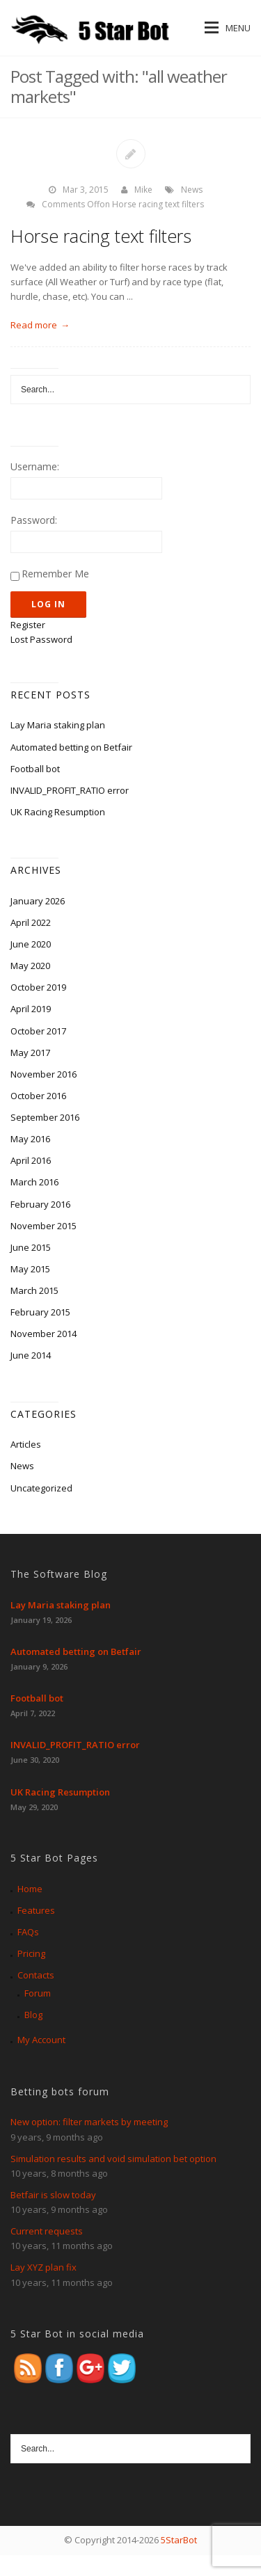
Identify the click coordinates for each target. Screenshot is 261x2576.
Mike (143, 189)
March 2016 (34, 1182)
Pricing (31, 1953)
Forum (37, 1993)
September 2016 (44, 1117)
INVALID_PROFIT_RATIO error (69, 790)
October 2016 (38, 1095)
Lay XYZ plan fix (43, 2267)
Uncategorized (41, 1488)
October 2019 (38, 987)
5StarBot (179, 2540)
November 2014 (43, 1333)
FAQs (28, 1932)
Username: (34, 466)
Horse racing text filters (100, 236)
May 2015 (30, 1269)
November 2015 (43, 1225)
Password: (33, 520)
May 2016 (30, 1139)
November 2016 (43, 1074)
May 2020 (30, 965)
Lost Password (41, 639)
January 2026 (37, 901)
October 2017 (38, 1031)
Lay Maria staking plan (57, 725)
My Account (41, 2039)
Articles (25, 1444)
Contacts (35, 1975)
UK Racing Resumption (57, 812)
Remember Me (55, 573)
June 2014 (30, 1355)
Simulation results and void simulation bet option (113, 2158)
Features (36, 1910)
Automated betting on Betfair (71, 747)
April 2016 (30, 1160)
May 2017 (30, 1052)
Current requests (46, 2231)
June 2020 (30, 944)
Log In (48, 604)
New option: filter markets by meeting (89, 2121)
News (192, 189)
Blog (33, 2014)
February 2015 (40, 1312)
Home (29, 1888)
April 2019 (30, 1008)
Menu (228, 28)
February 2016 (40, 1204)
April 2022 (30, 922)
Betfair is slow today (53, 2195)
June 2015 (30, 1247)
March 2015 (34, 1290)
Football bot (35, 768)
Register (27, 624)
